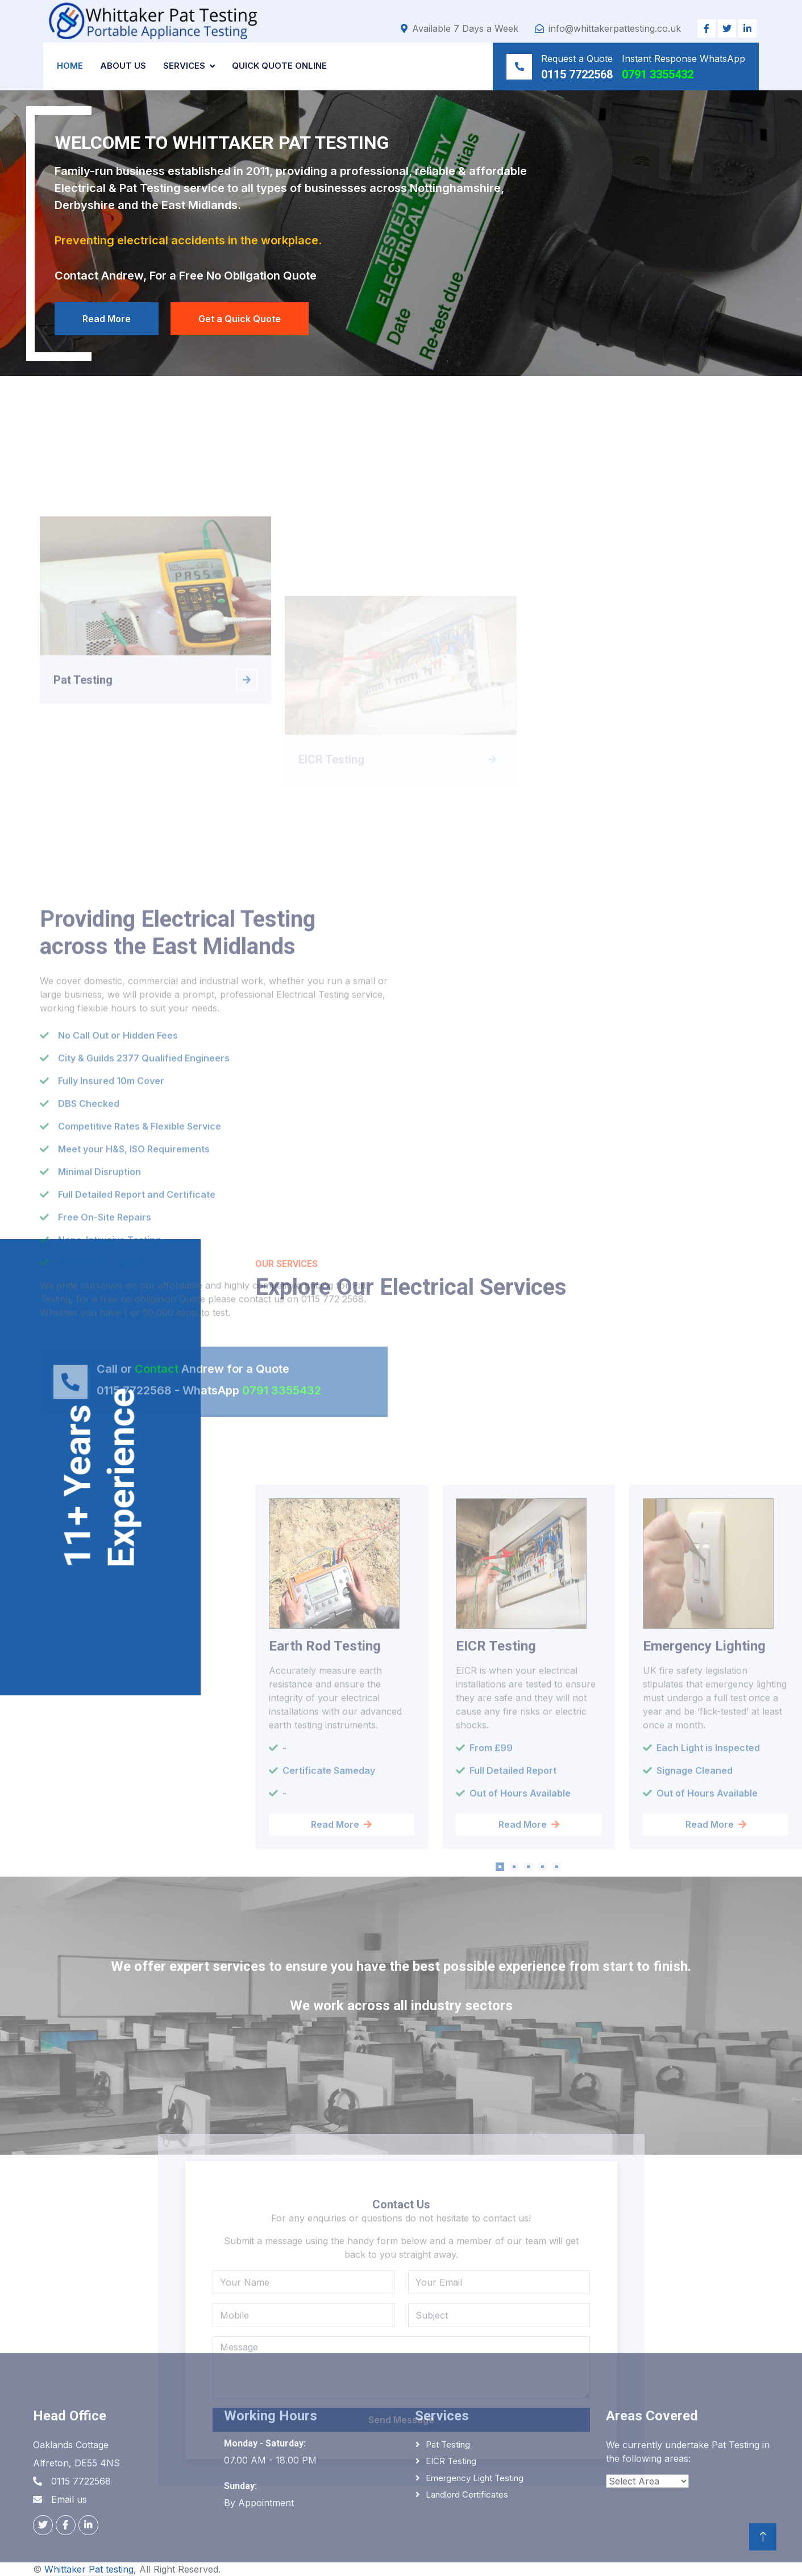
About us (123, 65)
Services (184, 65)
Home (70, 65)
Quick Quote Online (279, 65)
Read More (106, 318)
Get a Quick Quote (239, 318)
